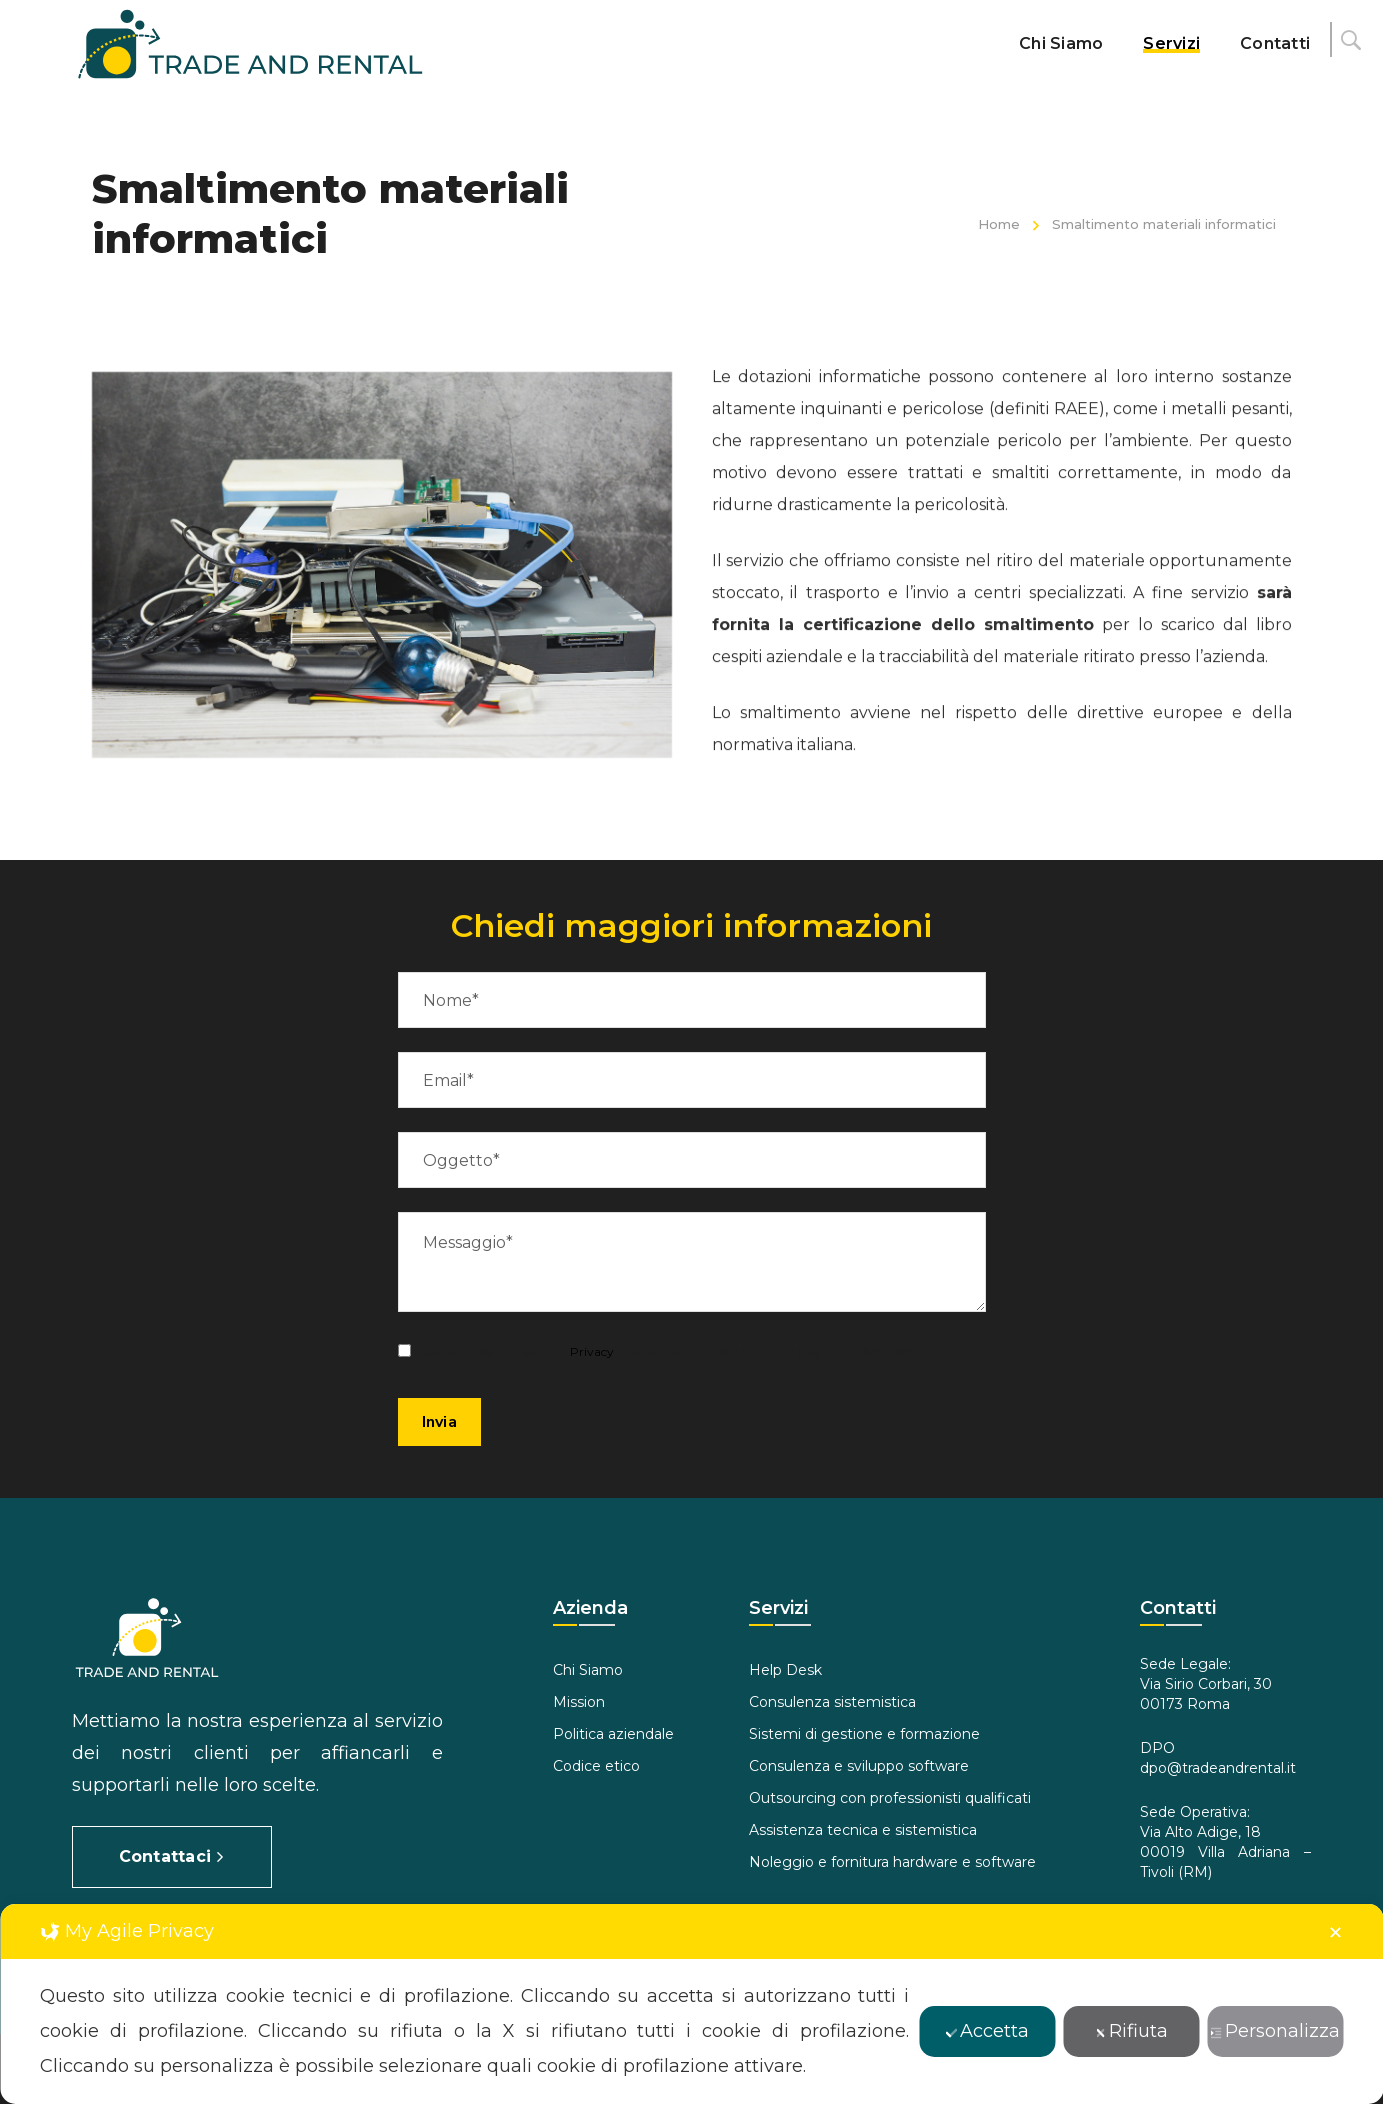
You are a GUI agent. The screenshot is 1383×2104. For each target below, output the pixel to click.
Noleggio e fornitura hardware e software (892, 1862)
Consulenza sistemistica (832, 1702)
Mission (579, 1702)
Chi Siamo (588, 1670)
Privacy (592, 1351)
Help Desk (785, 1670)
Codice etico (596, 1766)
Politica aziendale (613, 1734)
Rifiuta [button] (1131, 2031)
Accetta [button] (987, 2031)
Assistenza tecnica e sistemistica (863, 1830)
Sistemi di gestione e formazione (864, 1734)
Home (999, 224)
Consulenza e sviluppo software (859, 1766)
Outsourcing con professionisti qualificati (890, 1798)
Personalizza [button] (1275, 2031)
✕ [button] (1335, 1933)
